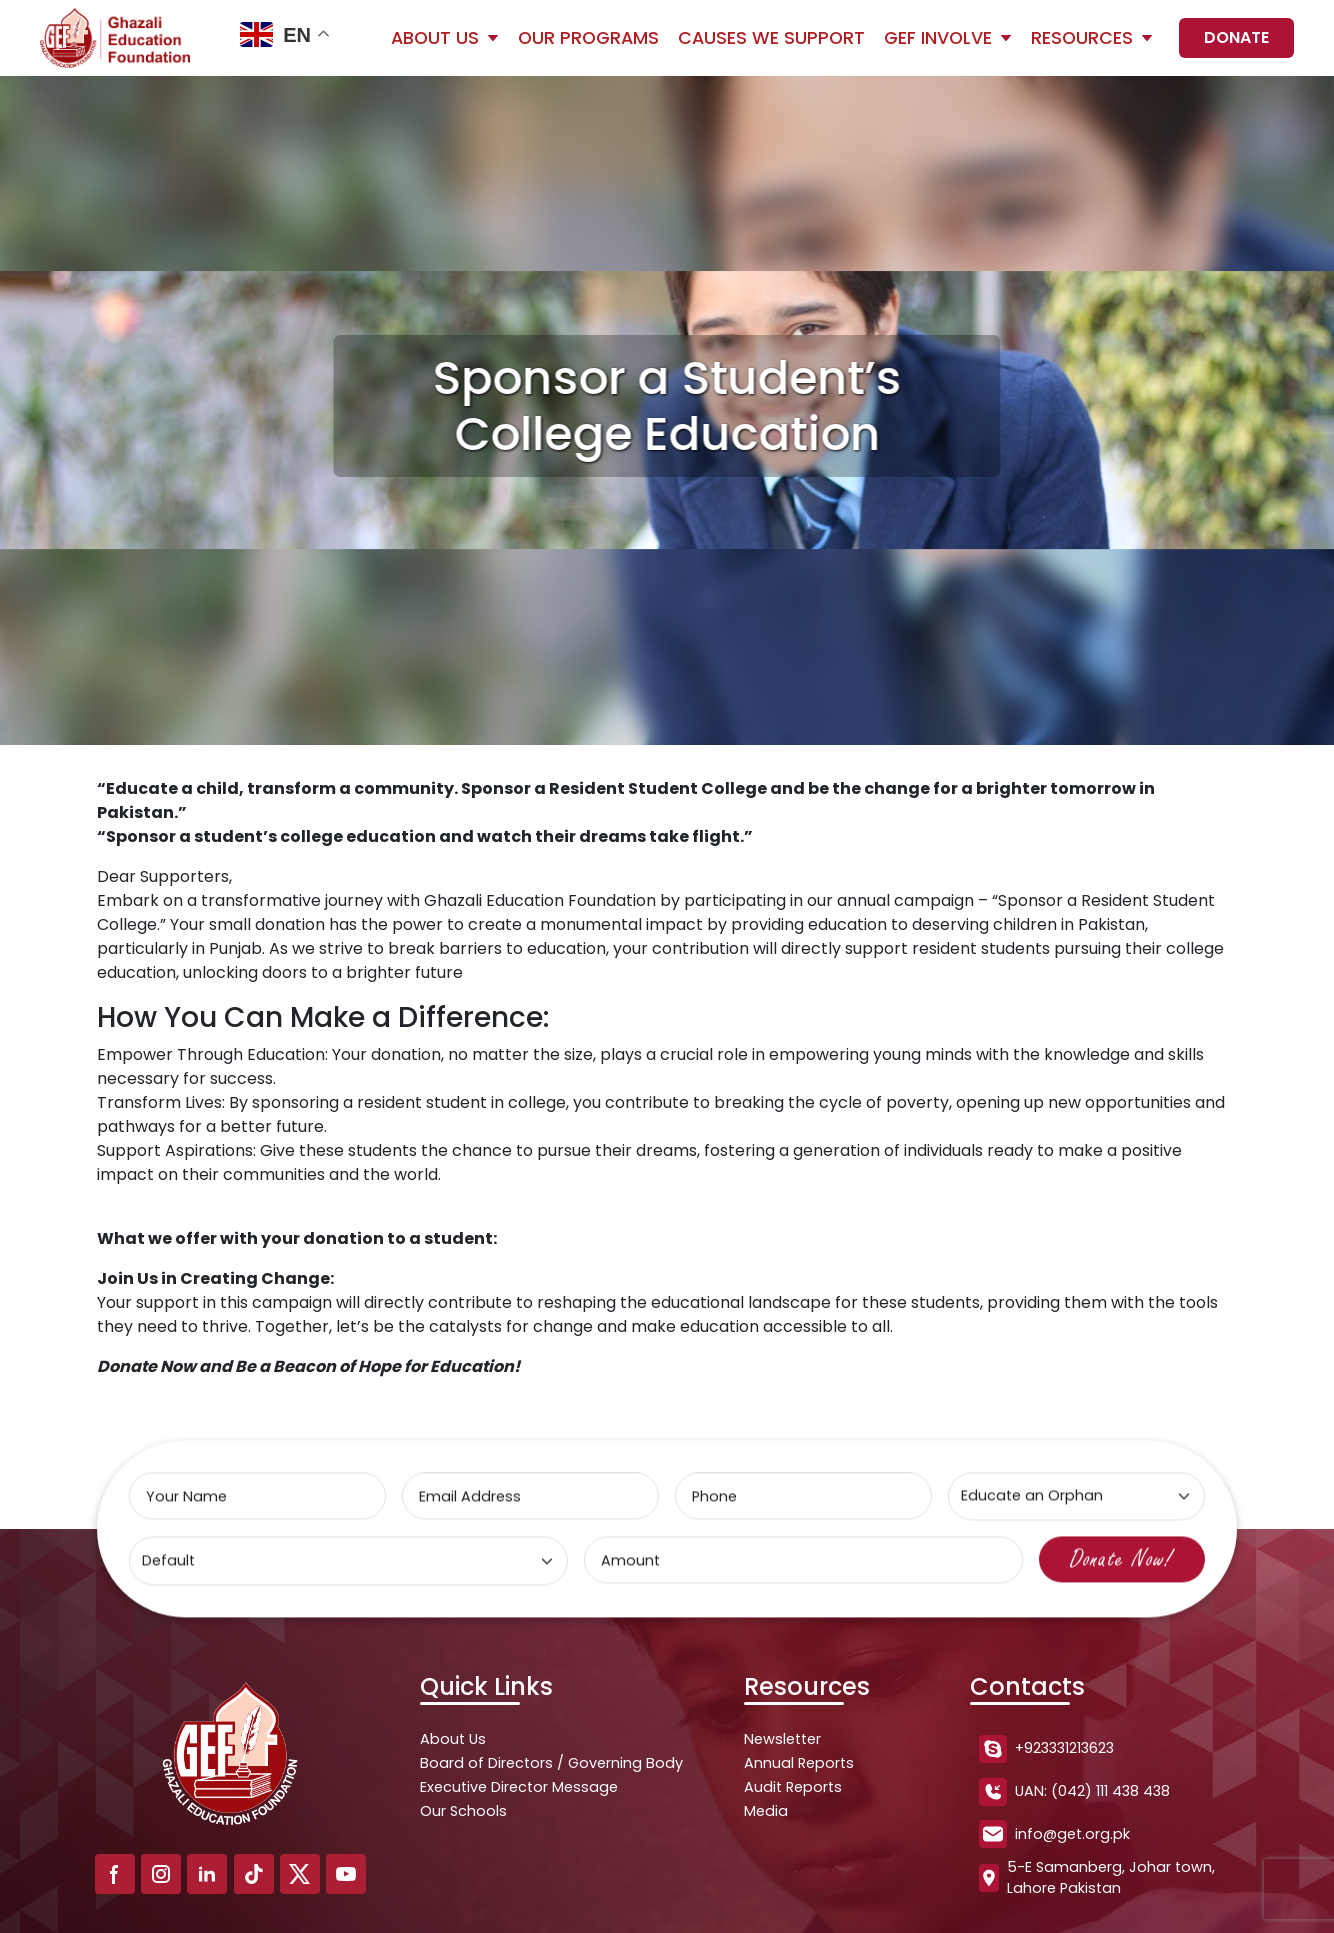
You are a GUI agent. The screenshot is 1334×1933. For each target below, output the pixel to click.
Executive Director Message (519, 1787)
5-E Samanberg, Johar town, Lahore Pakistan (1097, 1878)
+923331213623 (1046, 1749)
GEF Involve (938, 38)
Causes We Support (771, 38)
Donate (1236, 37)
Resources (1082, 38)
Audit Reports (793, 1787)
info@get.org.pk (1054, 1834)
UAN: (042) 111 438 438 (1074, 1792)
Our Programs (588, 38)
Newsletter (782, 1739)
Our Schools (463, 1811)
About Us (435, 38)
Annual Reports (799, 1763)
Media (766, 1811)
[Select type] (1075, 1498)
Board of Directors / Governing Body (551, 1763)
